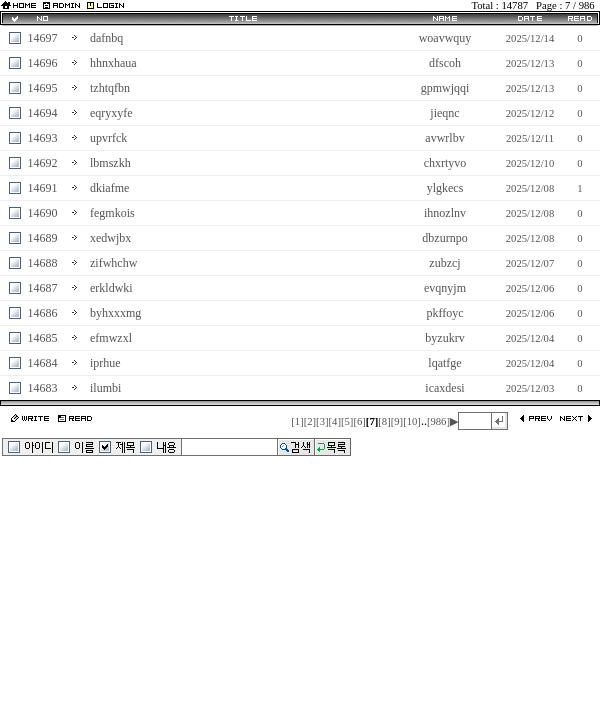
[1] (297, 421)
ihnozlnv (445, 213)
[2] (310, 421)
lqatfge (444, 363)
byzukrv (444, 338)
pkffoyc (444, 313)
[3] (322, 421)
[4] (335, 421)
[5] (347, 421)
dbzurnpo (444, 238)
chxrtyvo (445, 163)
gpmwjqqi (445, 88)
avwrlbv (444, 138)
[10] (412, 421)
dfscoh (445, 63)
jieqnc (444, 113)
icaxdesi (444, 388)
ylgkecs (445, 188)
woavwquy (445, 38)
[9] (397, 421)
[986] (438, 421)
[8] (384, 421)
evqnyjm (445, 288)
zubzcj (444, 263)
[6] (359, 421)
